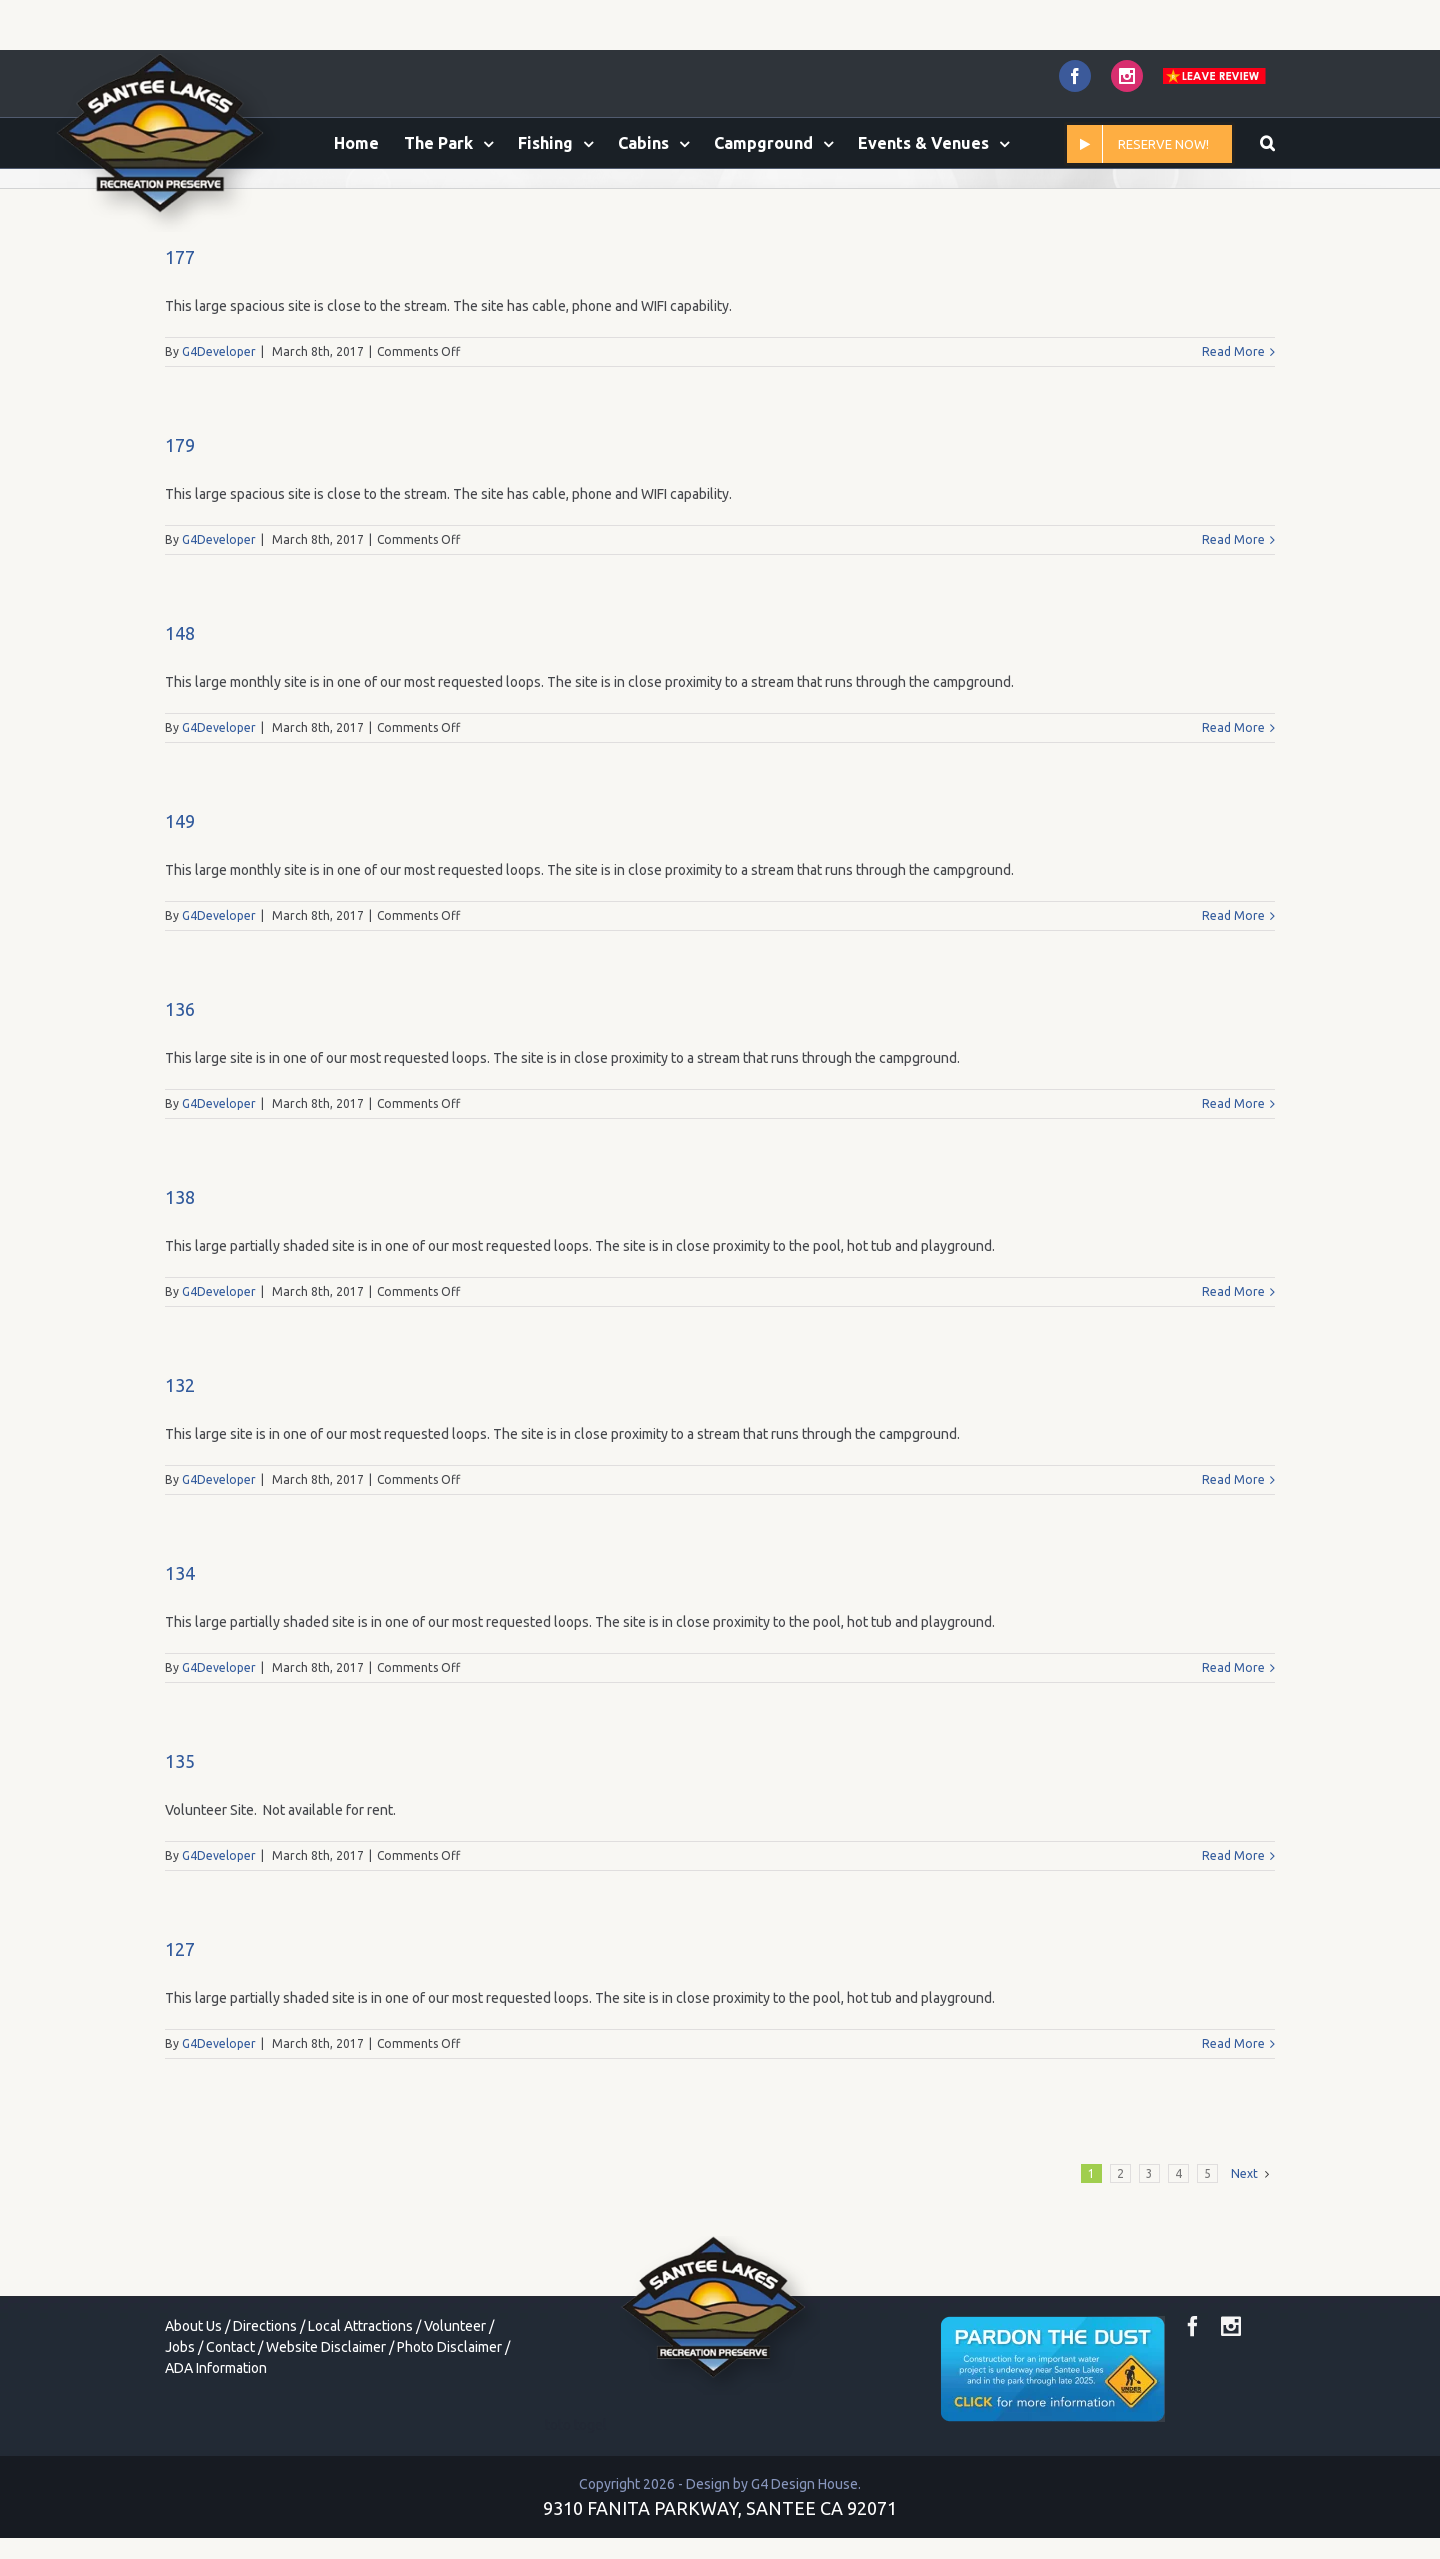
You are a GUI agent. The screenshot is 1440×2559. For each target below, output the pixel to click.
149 (180, 905)
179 (180, 529)
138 (180, 1281)
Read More (1233, 435)
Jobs (180, 2431)
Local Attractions (360, 2410)
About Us (193, 2410)
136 (180, 1093)
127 (180, 2033)
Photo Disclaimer (449, 2431)
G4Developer (219, 435)
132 (180, 1469)
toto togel (576, 2509)
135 (180, 1845)
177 (180, 341)
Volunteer (455, 2410)
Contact (230, 2431)
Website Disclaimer (326, 2431)
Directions (265, 2410)
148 (180, 717)
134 (180, 1657)
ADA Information (216, 2452)
